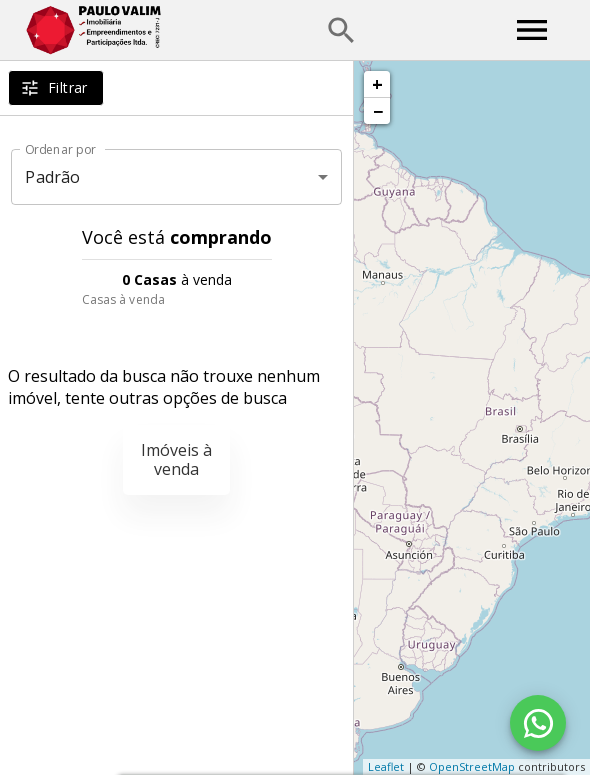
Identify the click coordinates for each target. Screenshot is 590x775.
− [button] (378, 111)
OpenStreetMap (472, 766)
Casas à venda (123, 299)
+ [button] (377, 84)
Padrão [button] (52, 177)
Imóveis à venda (176, 459)
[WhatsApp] (538, 723)
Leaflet (386, 766)
